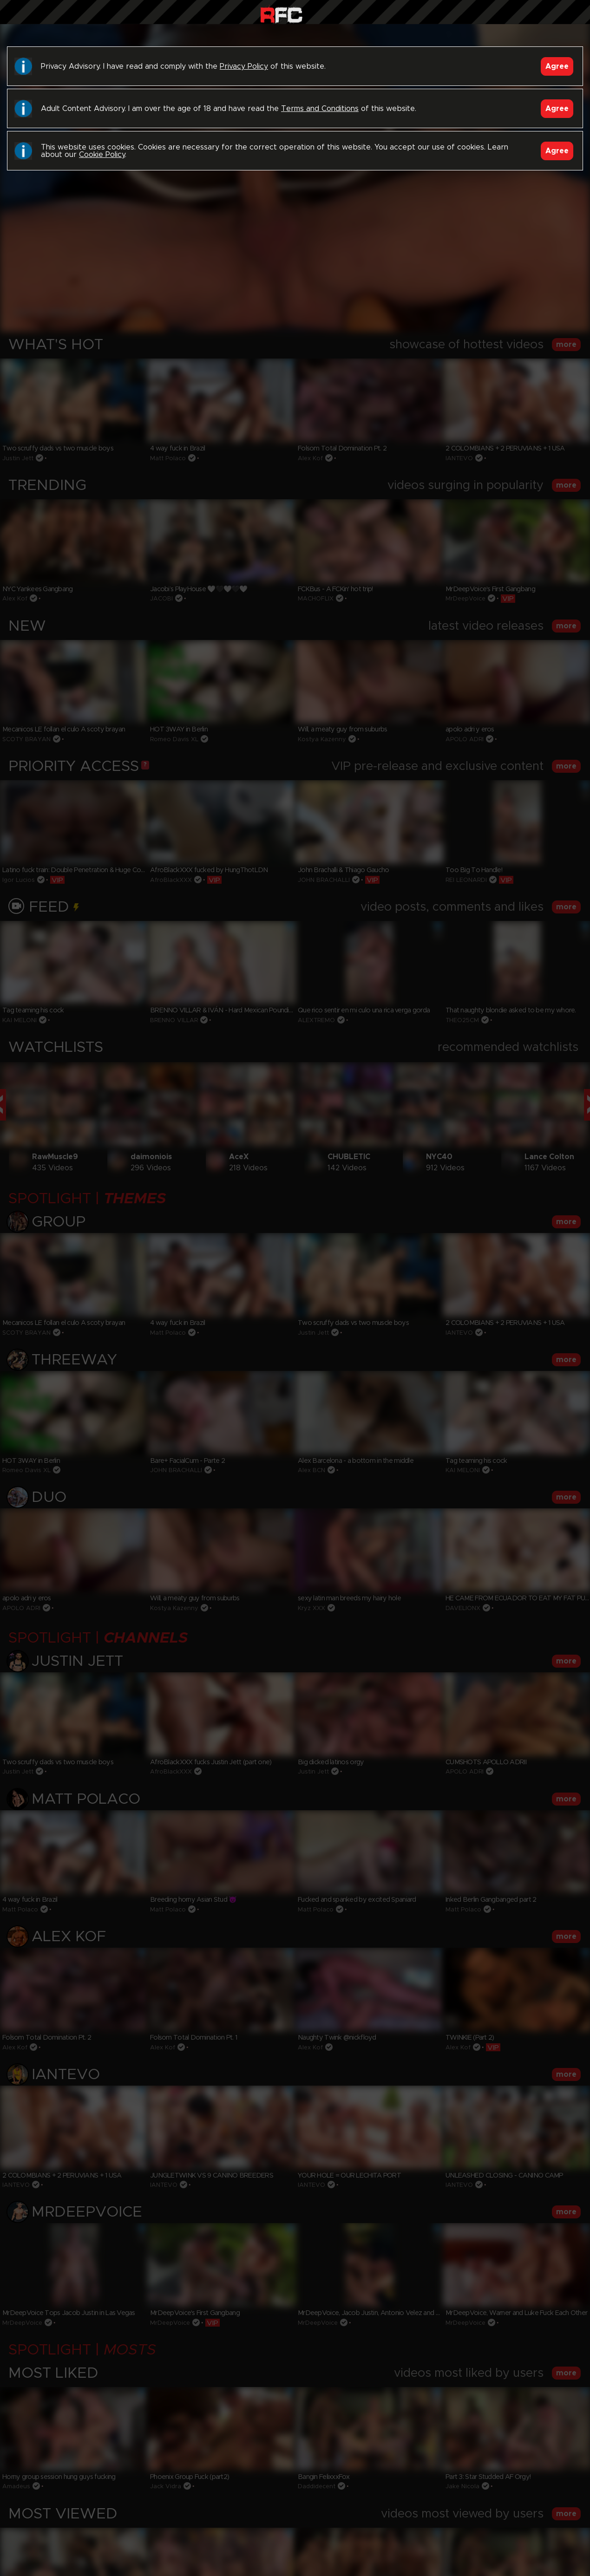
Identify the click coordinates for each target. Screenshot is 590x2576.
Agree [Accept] (557, 66)
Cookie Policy (102, 154)
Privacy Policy (244, 66)
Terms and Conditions (320, 108)
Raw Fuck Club (281, 14)
